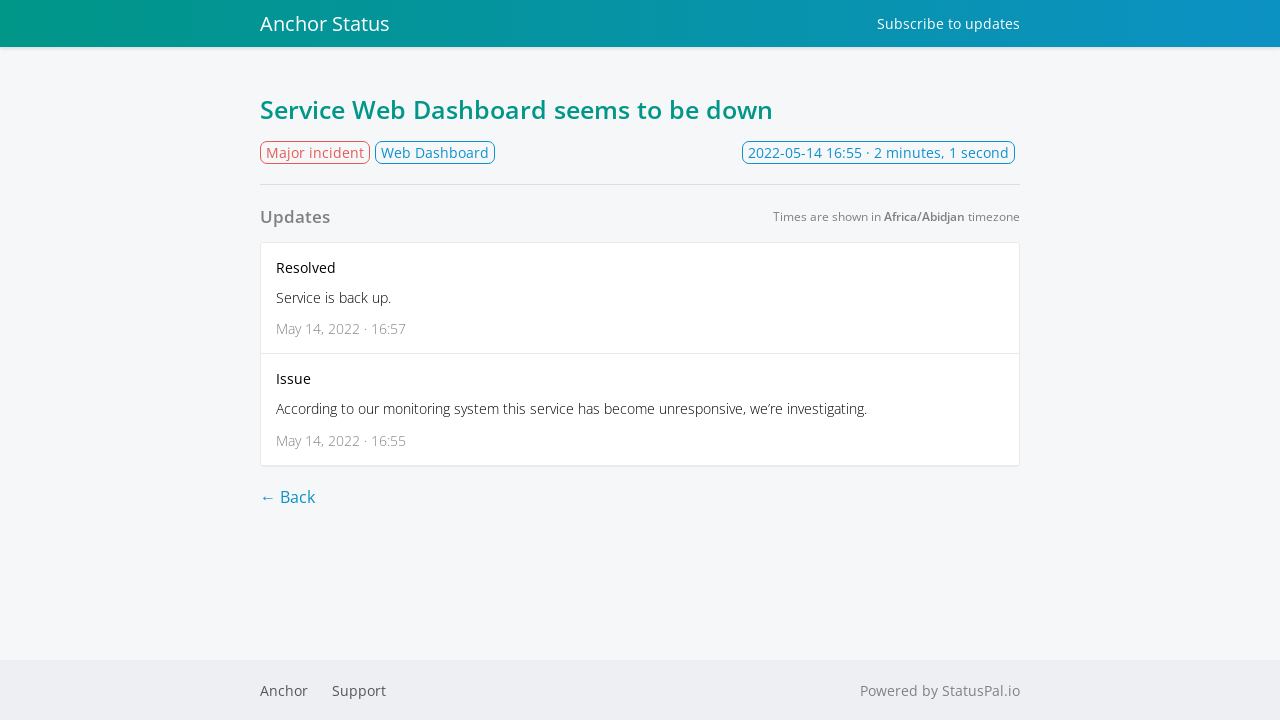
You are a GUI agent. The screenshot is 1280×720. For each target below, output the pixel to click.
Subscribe (948, 23)
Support (359, 690)
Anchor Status (325, 23)
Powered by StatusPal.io (940, 690)
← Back (287, 497)
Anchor (284, 690)
